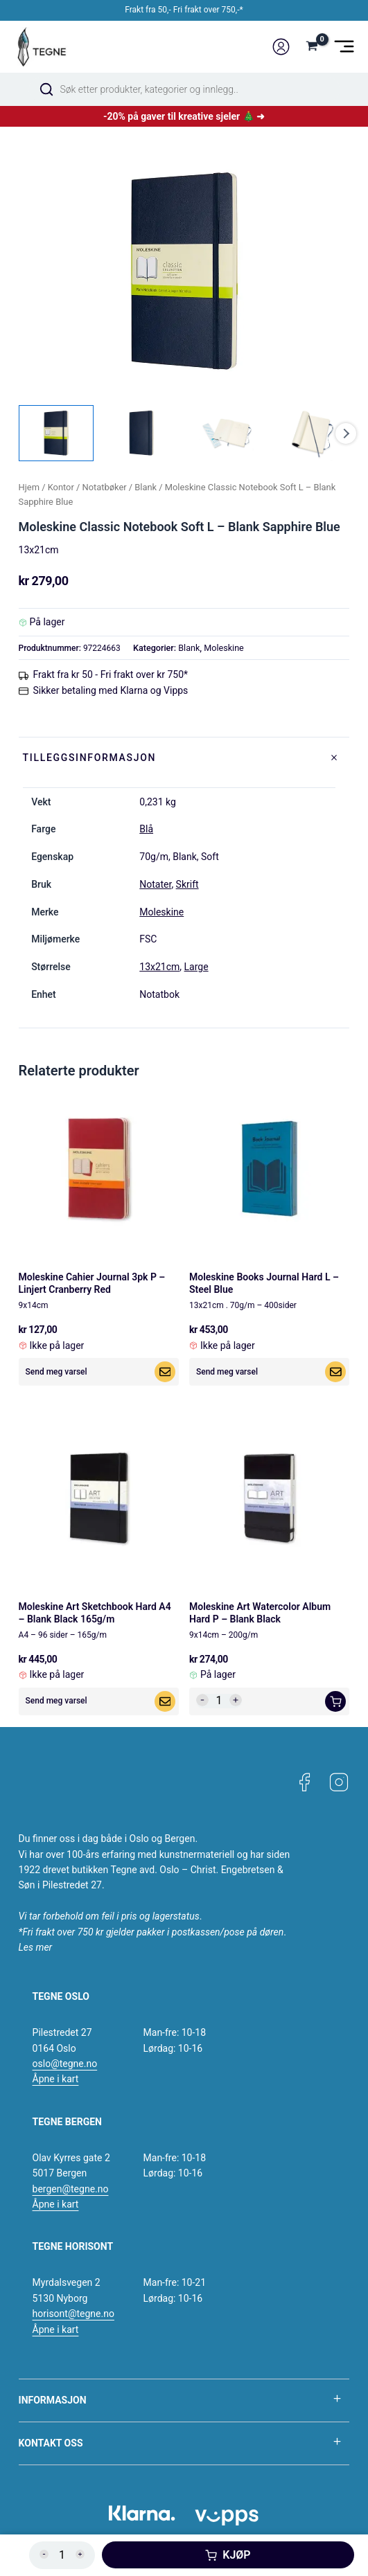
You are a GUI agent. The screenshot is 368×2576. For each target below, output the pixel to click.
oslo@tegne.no (65, 2063)
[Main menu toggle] (344, 46)
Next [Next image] (345, 433)
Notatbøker (104, 487)
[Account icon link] (281, 46)
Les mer (36, 1947)
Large (196, 966)
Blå (146, 828)
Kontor (61, 487)
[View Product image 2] (141, 433)
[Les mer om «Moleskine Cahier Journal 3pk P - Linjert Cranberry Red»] (165, 1371)
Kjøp (236, 2554)
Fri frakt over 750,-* (208, 10)
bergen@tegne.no (71, 2188)
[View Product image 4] (311, 433)
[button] (335, 1701)
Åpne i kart (56, 2078)
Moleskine (224, 648)
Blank (145, 487)
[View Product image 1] (56, 433)
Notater (155, 884)
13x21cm (159, 966)
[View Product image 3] (226, 433)
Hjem (29, 487)
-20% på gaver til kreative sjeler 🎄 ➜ (184, 116)
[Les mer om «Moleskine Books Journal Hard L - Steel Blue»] (335, 1371)
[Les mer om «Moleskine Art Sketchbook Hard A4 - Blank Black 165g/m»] (165, 1701)
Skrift (187, 884)
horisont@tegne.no (73, 2313)
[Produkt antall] (219, 1701)
